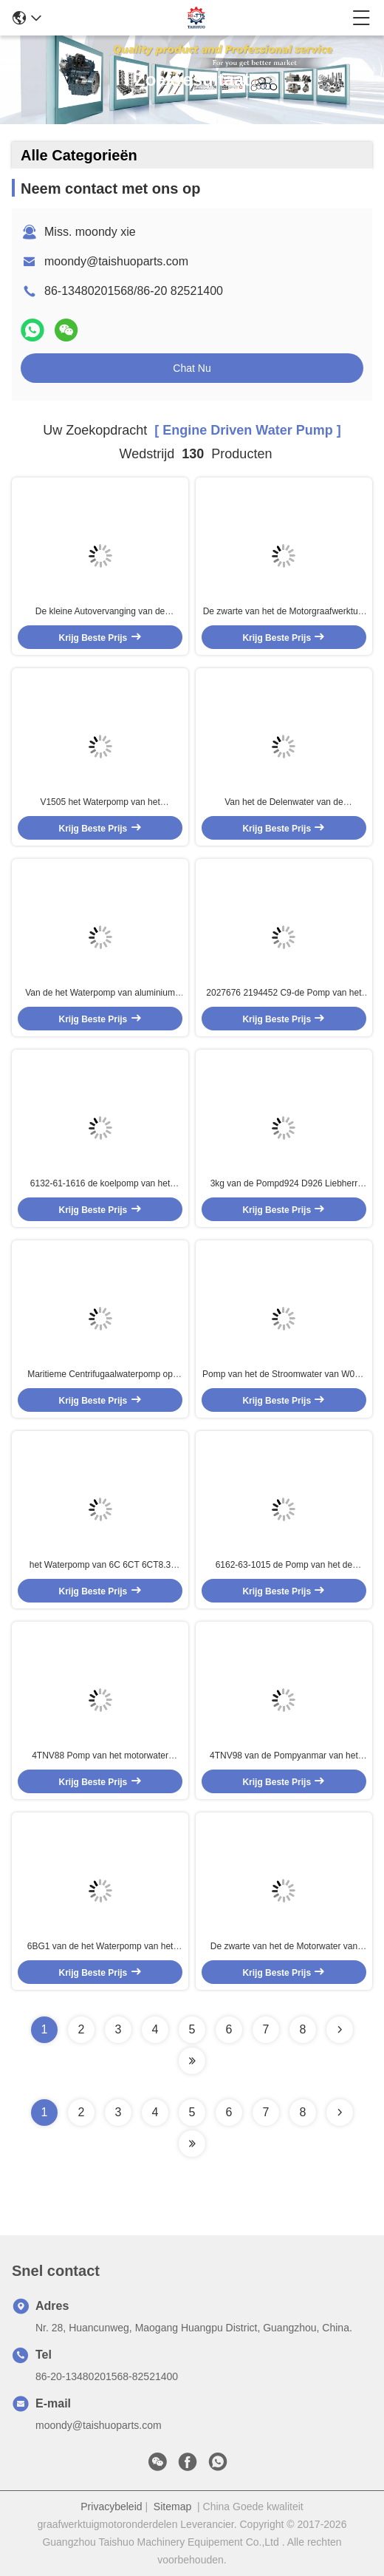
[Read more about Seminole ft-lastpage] (192, 2143)
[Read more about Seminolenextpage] (339, 2112)
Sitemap (172, 2506)
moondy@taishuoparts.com (116, 261)
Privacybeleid (111, 2506)
